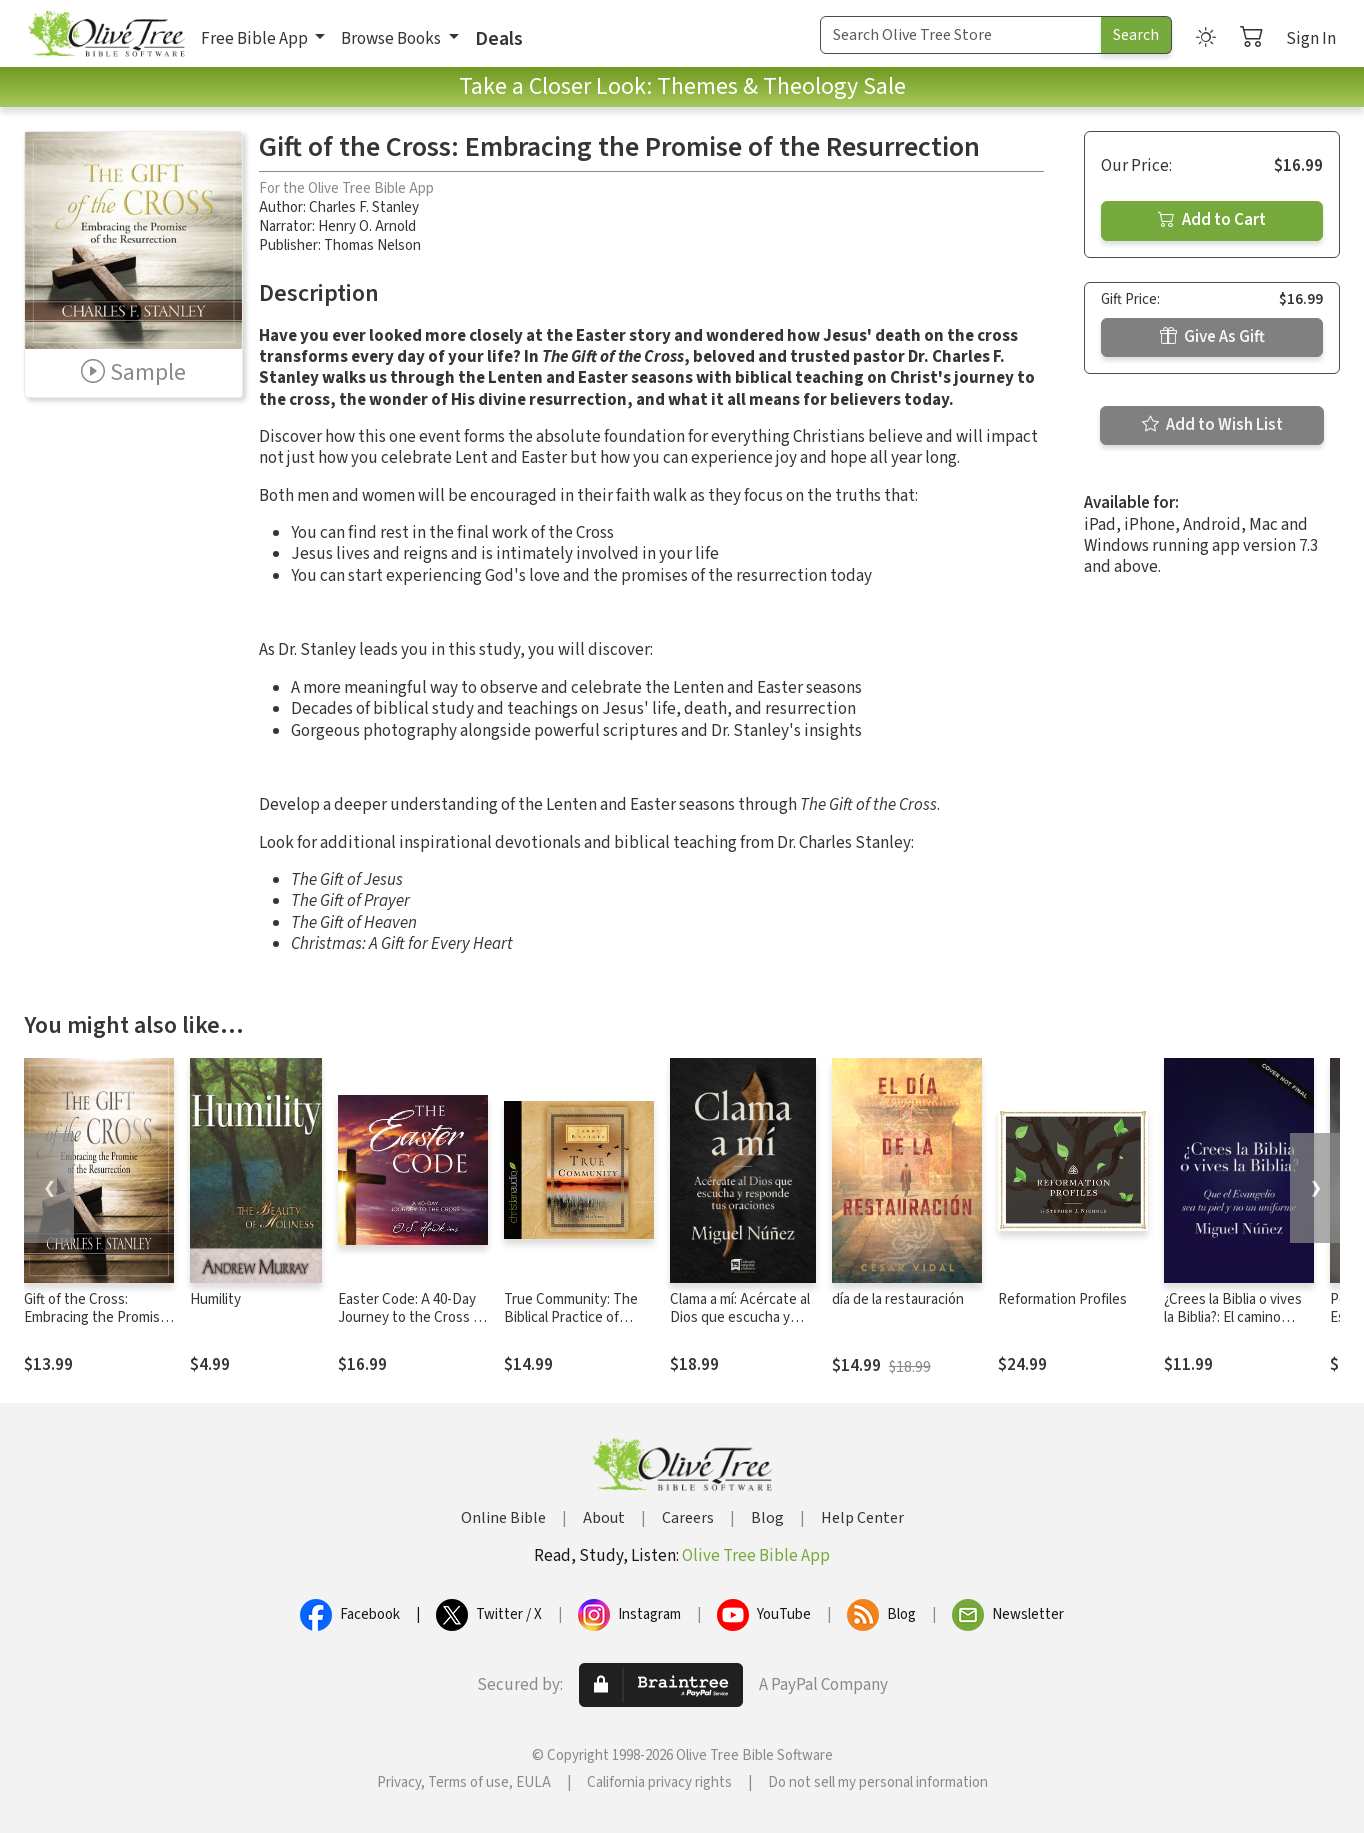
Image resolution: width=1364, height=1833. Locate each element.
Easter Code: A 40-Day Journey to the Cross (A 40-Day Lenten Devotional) (412, 1328)
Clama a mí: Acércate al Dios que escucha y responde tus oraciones (740, 1328)
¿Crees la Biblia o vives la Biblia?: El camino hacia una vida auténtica (1238, 1318)
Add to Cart (1212, 220)
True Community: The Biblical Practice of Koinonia (571, 1318)
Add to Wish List (1212, 425)
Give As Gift (1212, 337)
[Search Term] (961, 35)
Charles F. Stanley (364, 207)
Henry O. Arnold (367, 226)
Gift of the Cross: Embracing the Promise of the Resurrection (96, 1318)
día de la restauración (898, 1299)
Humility (215, 1299)
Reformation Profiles (1062, 1299)
